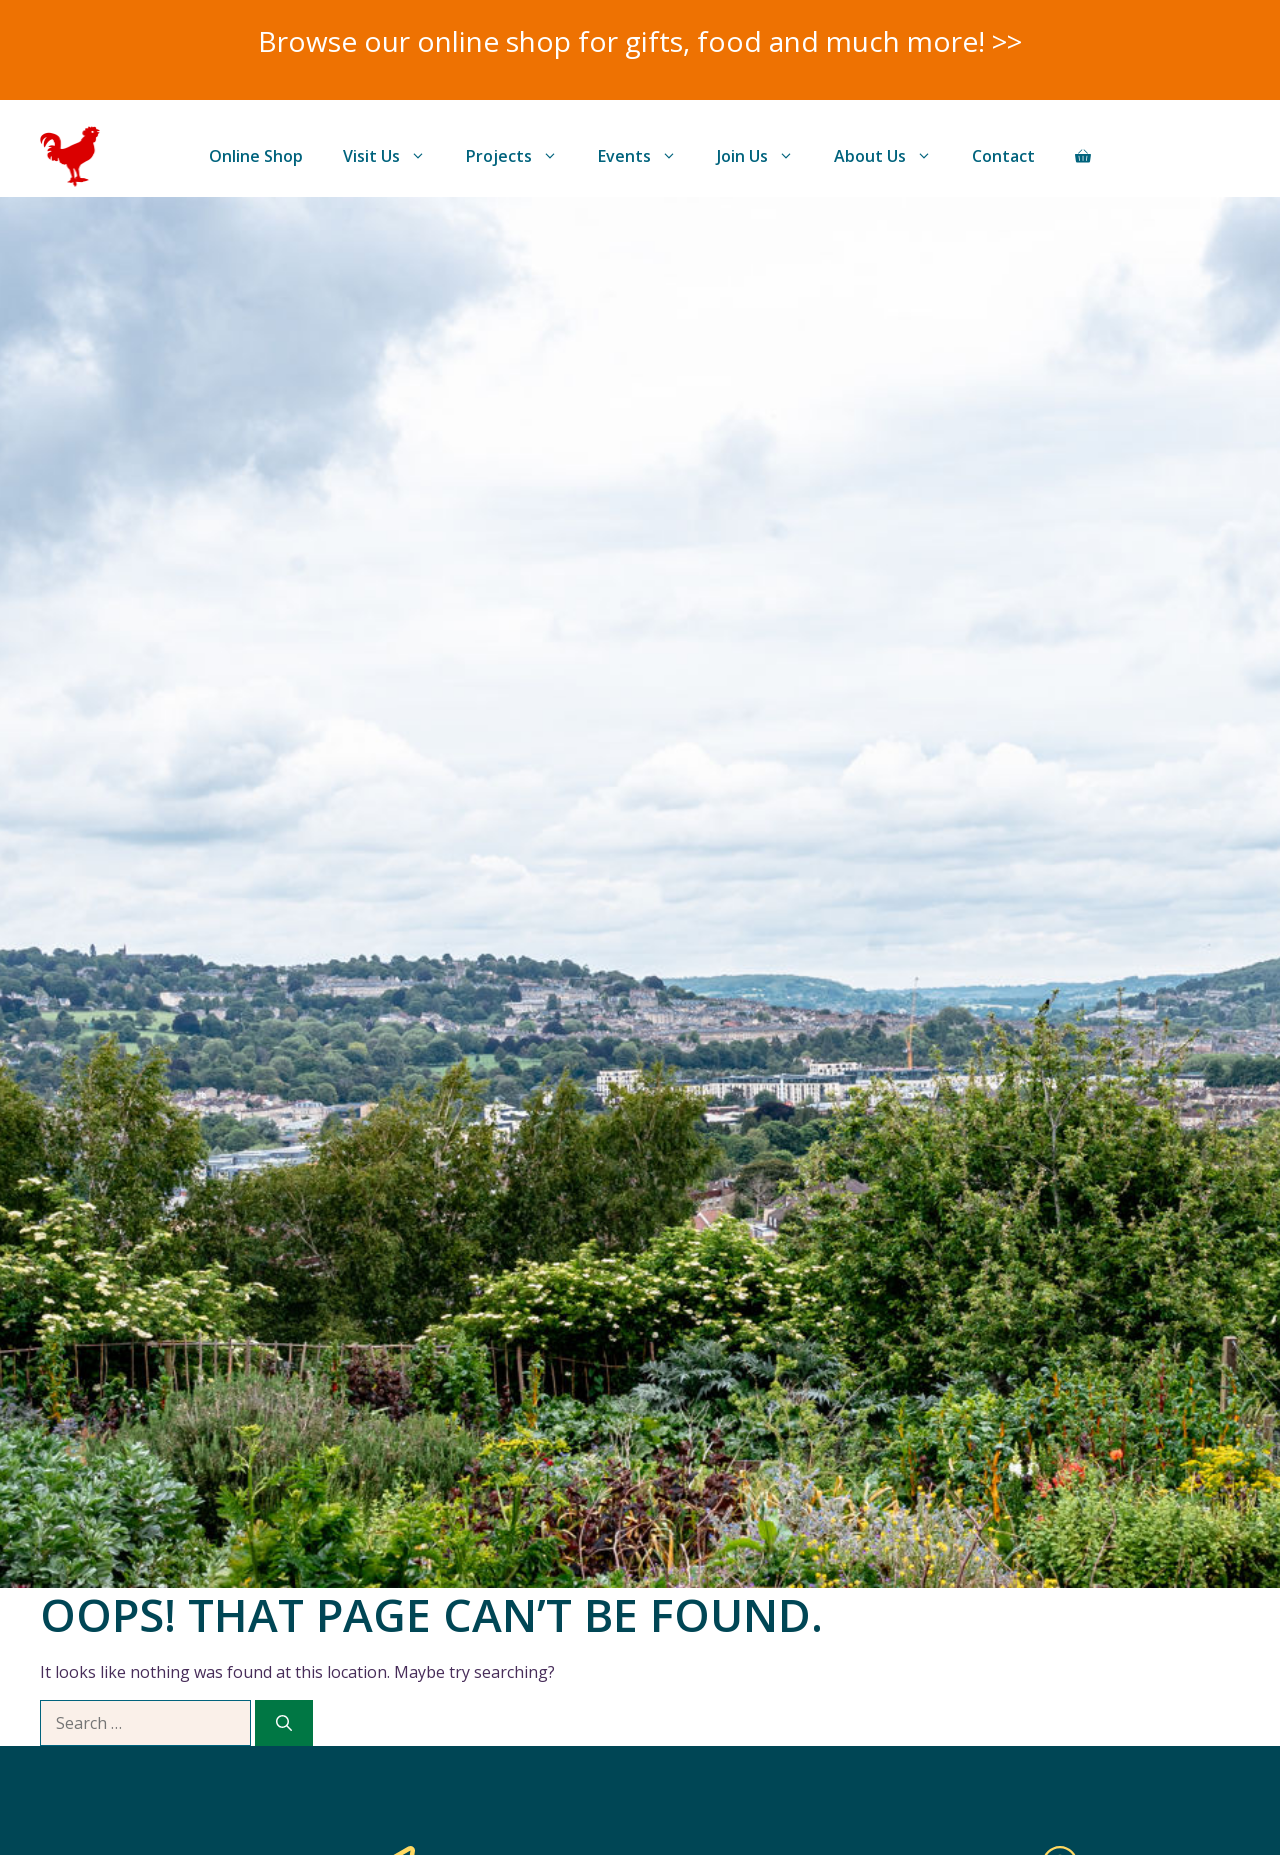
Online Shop (256, 156)
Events (647, 156)
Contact (1003, 156)
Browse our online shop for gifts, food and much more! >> (640, 41)
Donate (1175, 156)
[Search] (284, 1723)
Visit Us (394, 156)
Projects (522, 156)
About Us (893, 156)
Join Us (765, 156)
